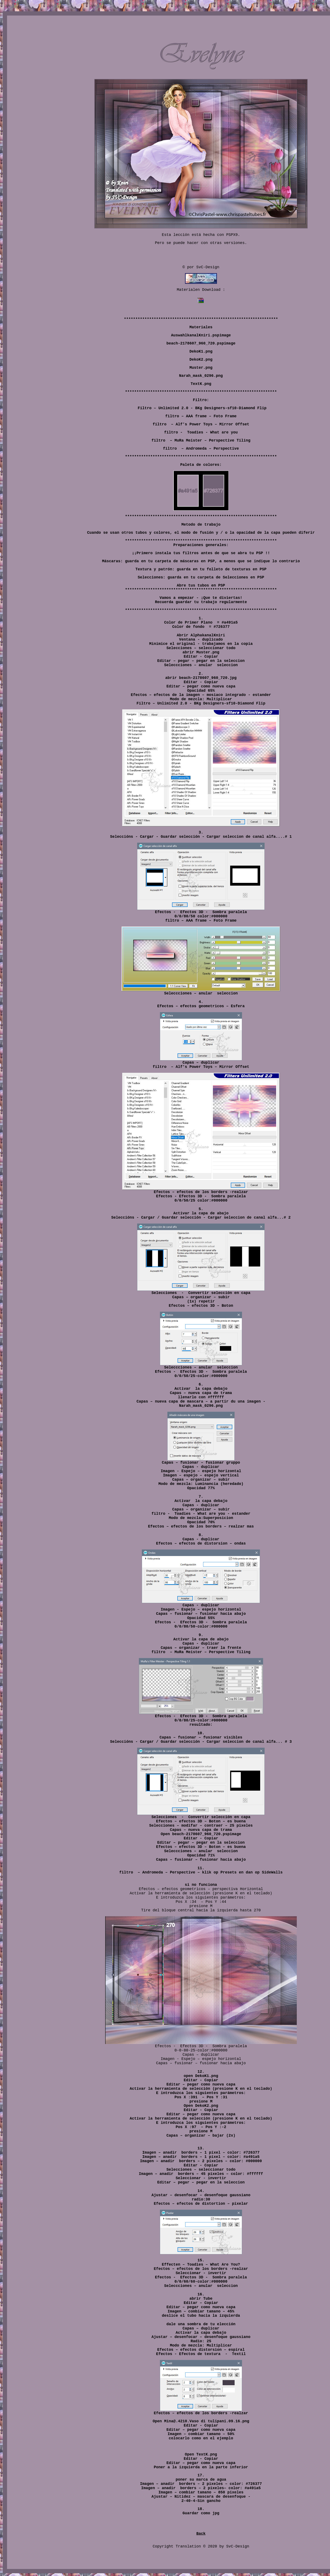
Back (200, 2534)
